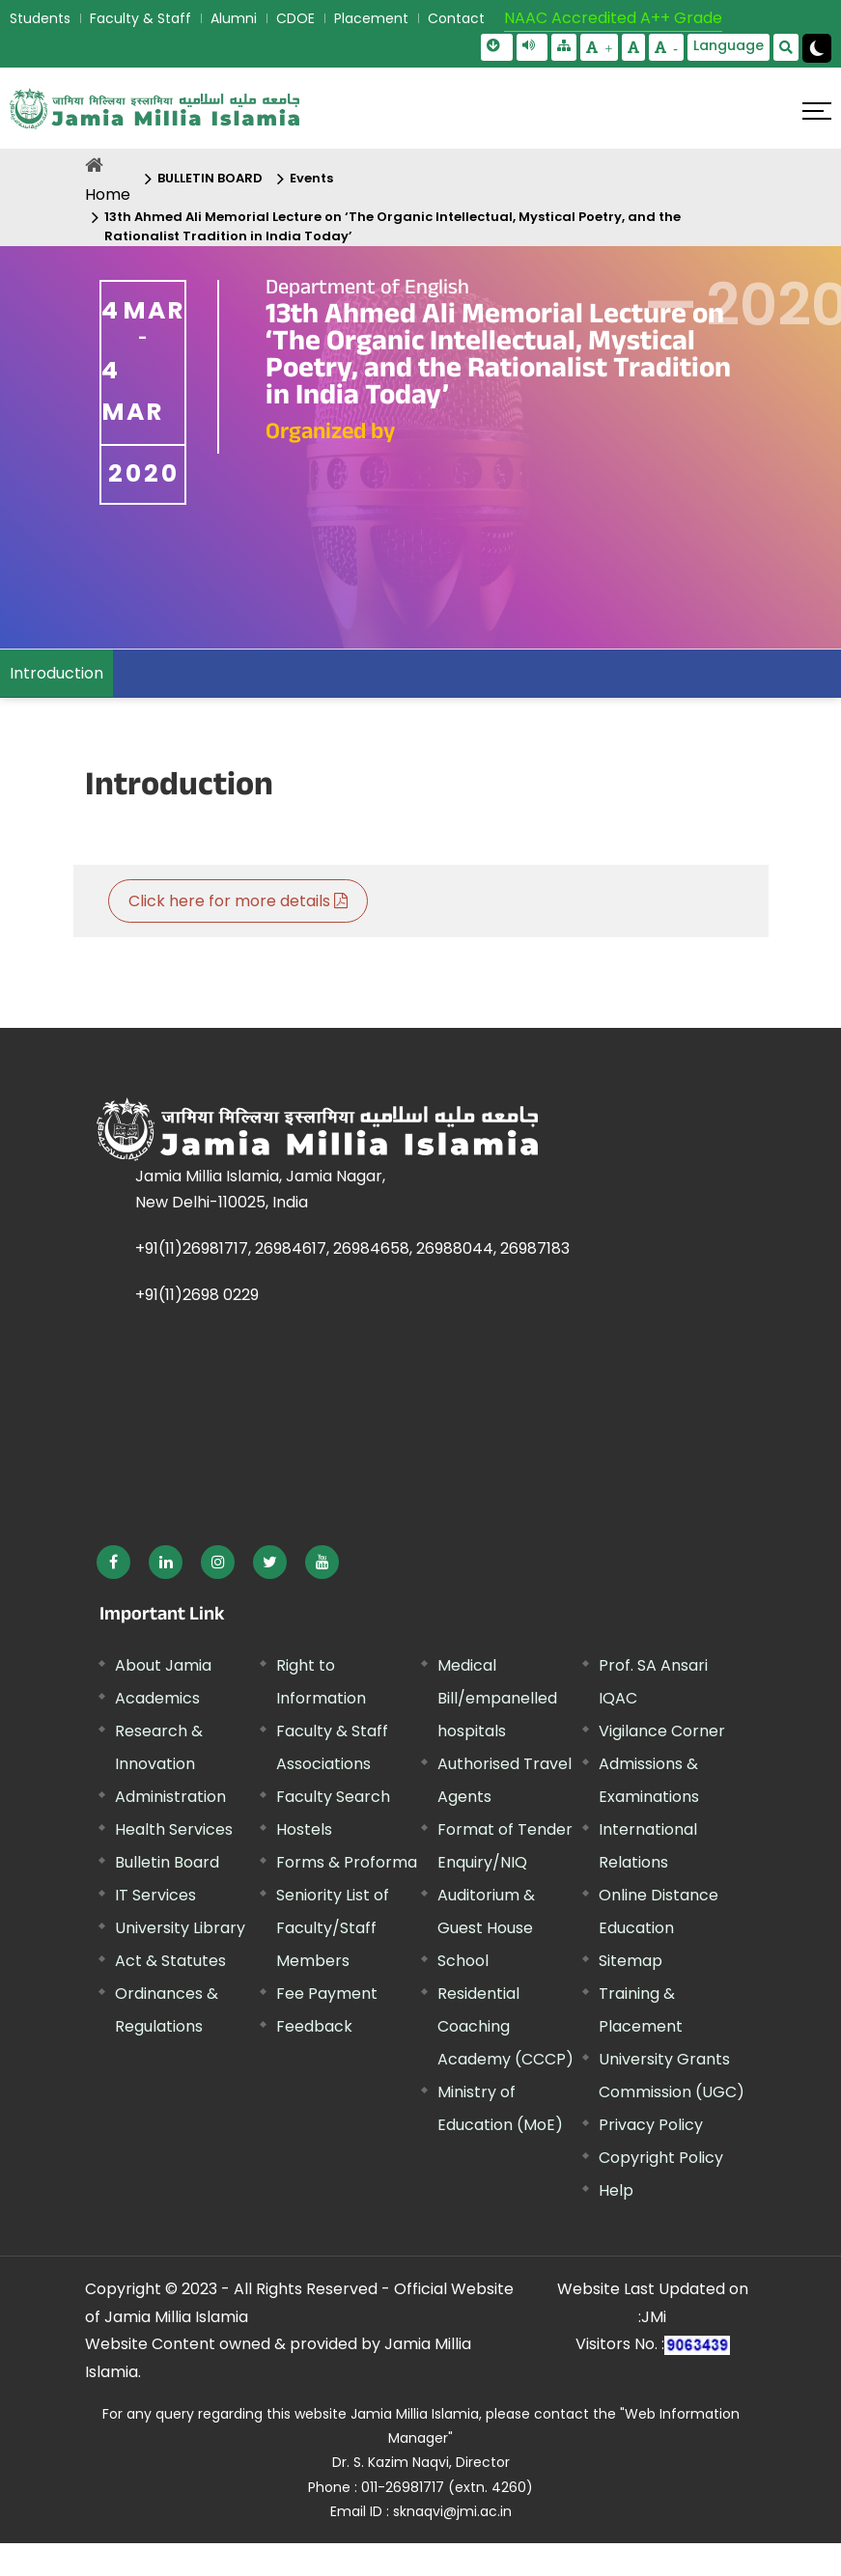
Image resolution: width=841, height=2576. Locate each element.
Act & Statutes (170, 1961)
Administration (170, 1797)
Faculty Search (333, 1797)
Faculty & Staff (140, 18)
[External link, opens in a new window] (113, 1562)
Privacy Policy (651, 2125)
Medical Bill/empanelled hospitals (497, 1698)
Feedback (314, 2026)
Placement (371, 18)
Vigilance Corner (662, 1731)
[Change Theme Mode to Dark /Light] (816, 48)
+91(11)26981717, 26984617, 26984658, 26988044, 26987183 (352, 1248)
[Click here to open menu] (816, 111)
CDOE (295, 18)
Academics (157, 1698)
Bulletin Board (167, 1862)
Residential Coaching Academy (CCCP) (505, 2026)
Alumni (233, 18)
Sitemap (630, 1961)
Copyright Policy (661, 2158)
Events (311, 178)
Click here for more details (238, 901)
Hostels (304, 1829)
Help (616, 2190)
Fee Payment (327, 1993)
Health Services (174, 1829)
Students (40, 18)
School (463, 1961)
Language (728, 45)
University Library (180, 1928)
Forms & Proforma (346, 1862)
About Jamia (163, 1665)
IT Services (155, 1895)
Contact (456, 18)
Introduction (56, 673)
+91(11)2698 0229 (197, 1295)
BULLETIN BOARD (210, 178)
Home (107, 194)
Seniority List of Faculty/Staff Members (332, 1928)
